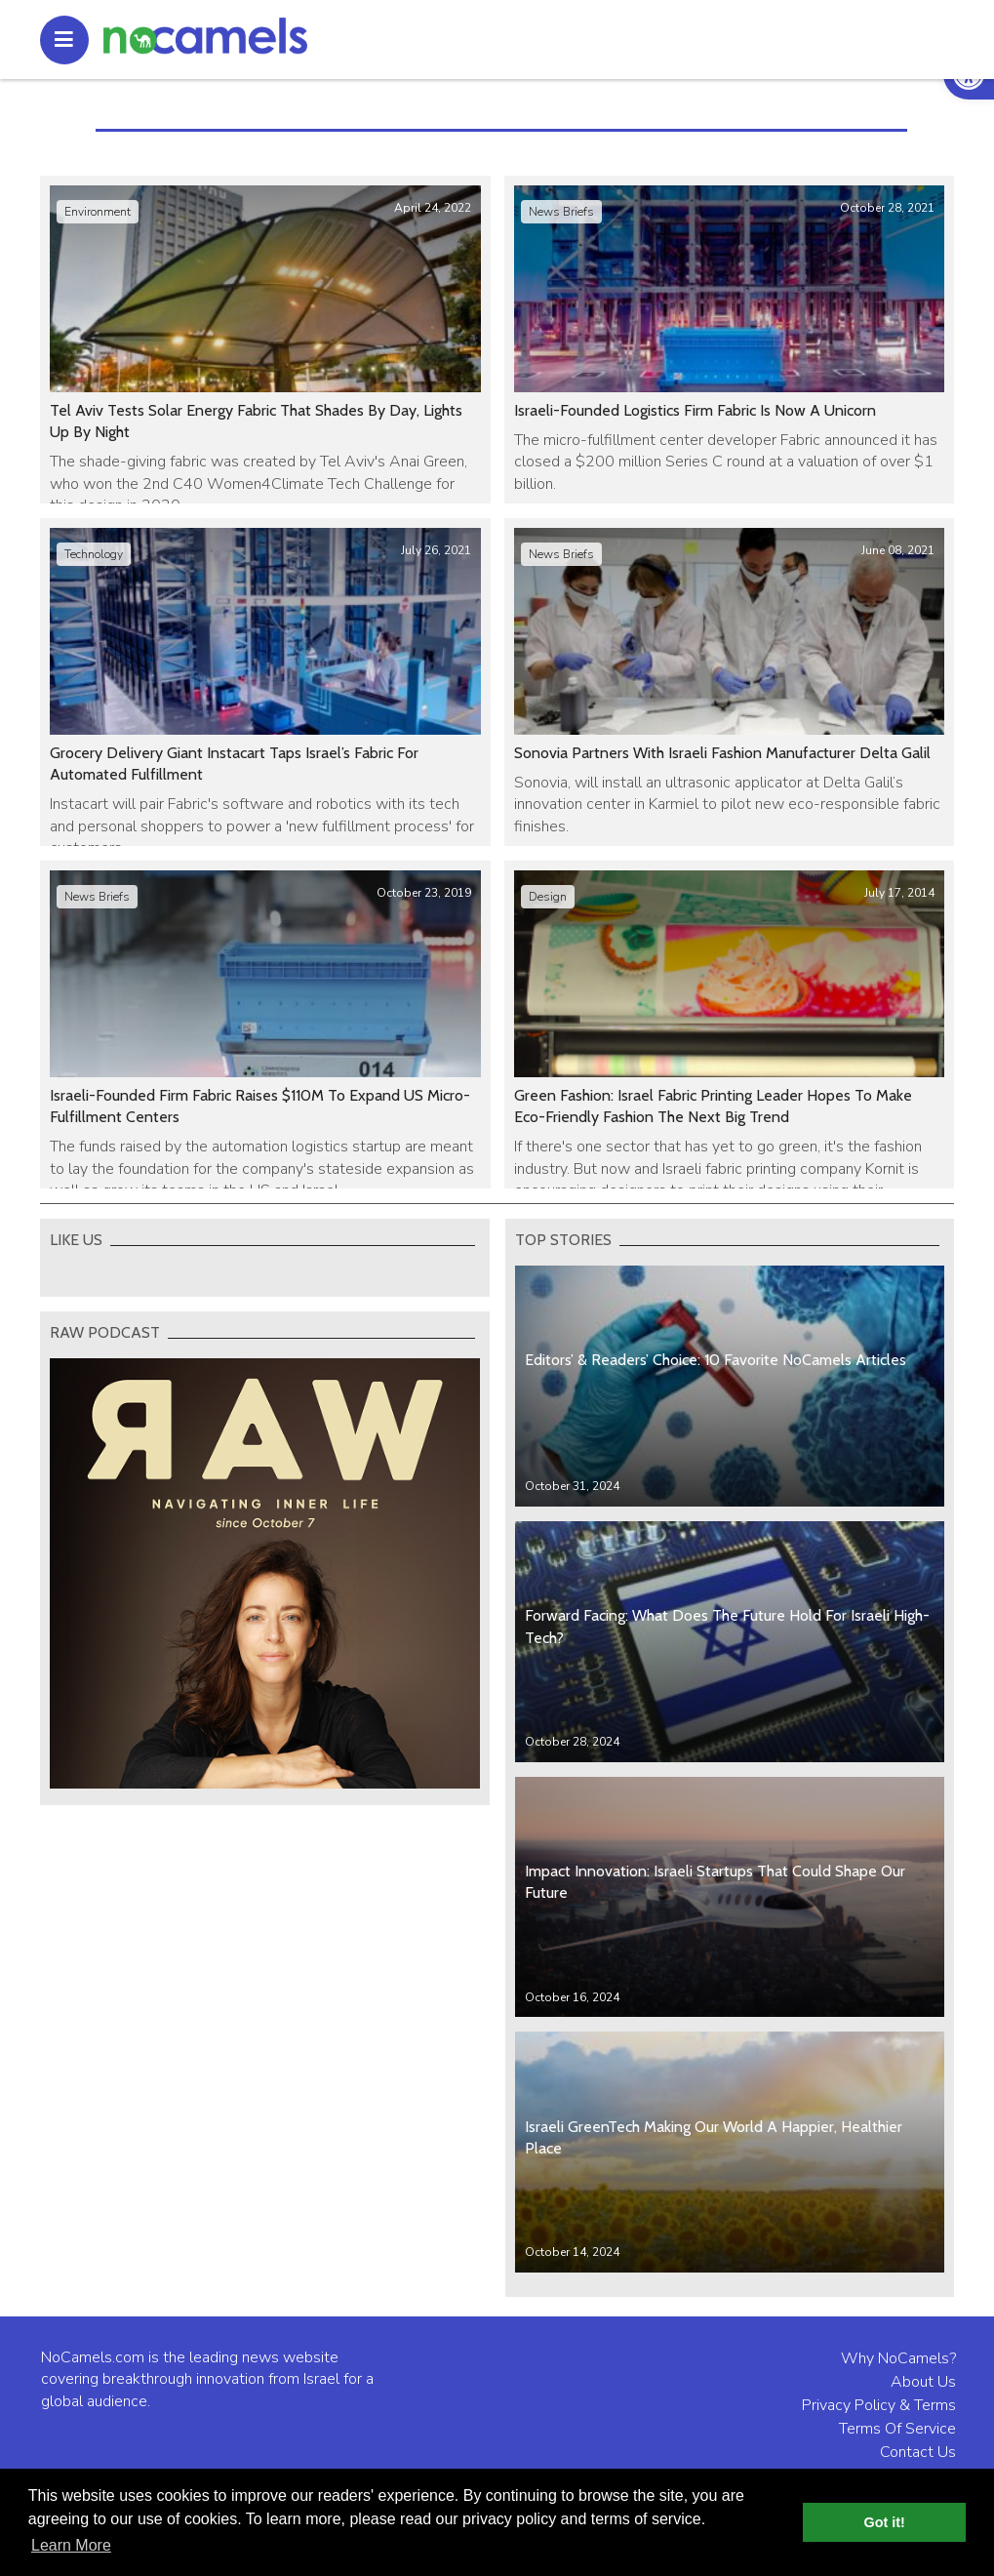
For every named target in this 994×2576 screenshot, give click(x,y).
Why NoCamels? (898, 2358)
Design (548, 897)
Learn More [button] (71, 2545)
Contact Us (918, 2452)
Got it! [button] (884, 2522)
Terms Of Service (897, 2428)
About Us (923, 2382)
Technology (93, 554)
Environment (97, 212)
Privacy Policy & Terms (879, 2405)
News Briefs (561, 212)
